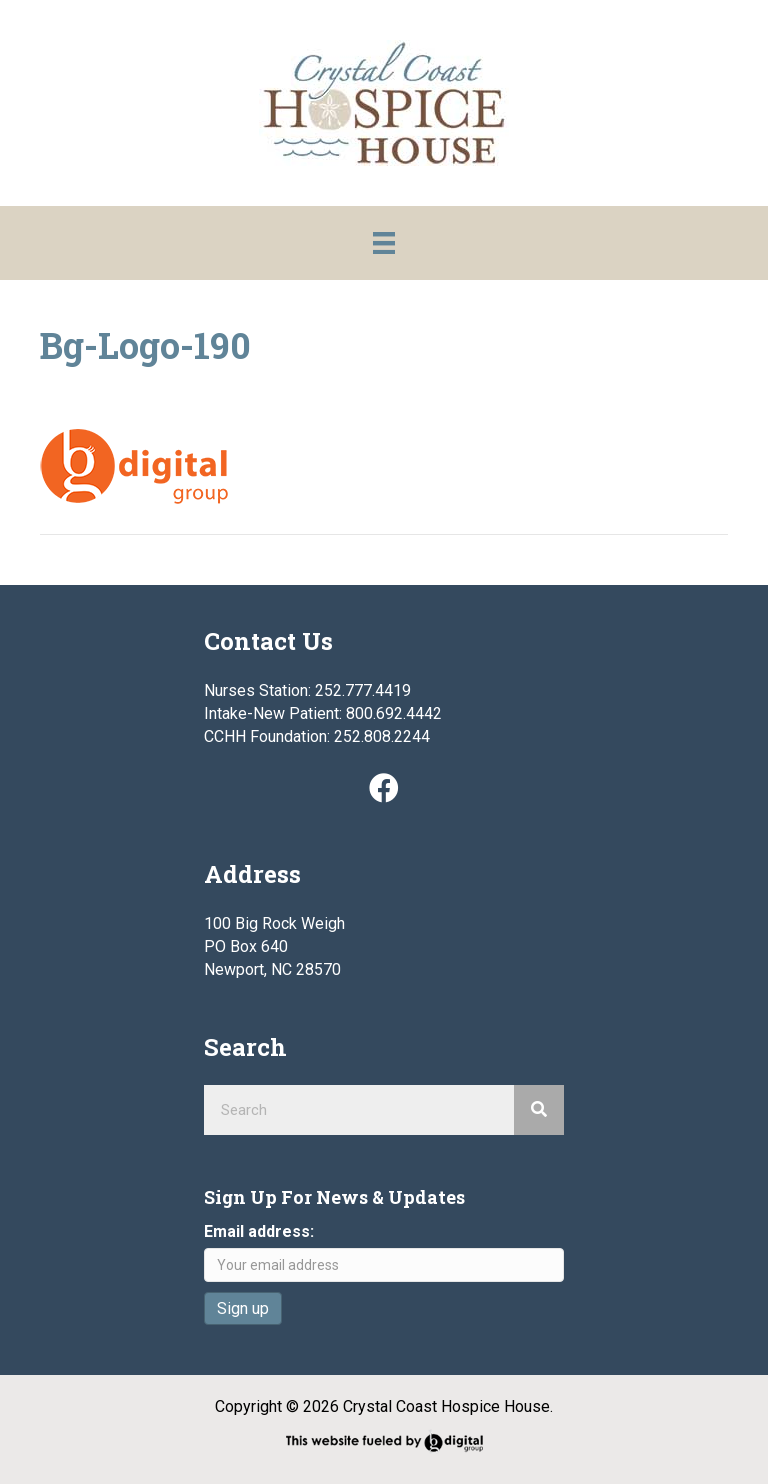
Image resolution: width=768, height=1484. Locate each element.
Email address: (259, 1231)
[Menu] (384, 243)
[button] (384, 788)
